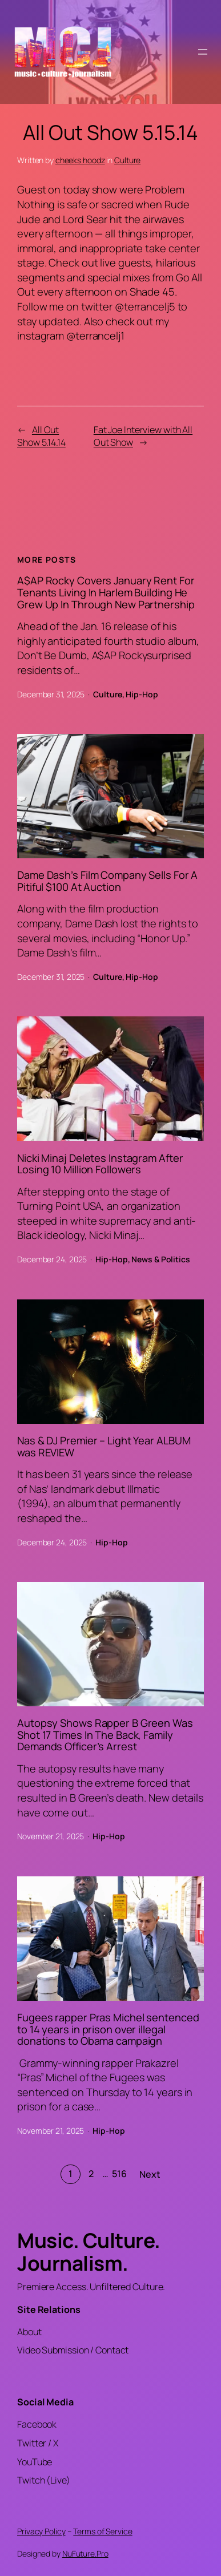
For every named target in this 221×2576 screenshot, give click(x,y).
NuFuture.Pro (85, 2553)
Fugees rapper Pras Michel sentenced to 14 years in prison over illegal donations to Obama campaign (108, 2029)
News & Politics (160, 1259)
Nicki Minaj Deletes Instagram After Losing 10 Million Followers (100, 1164)
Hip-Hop (142, 694)
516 (119, 2173)
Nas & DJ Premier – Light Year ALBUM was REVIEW (104, 1446)
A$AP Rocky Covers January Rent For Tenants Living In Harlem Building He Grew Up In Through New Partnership (106, 592)
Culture (127, 160)
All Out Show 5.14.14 (41, 436)
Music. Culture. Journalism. (88, 2251)
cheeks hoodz (80, 160)
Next (149, 2174)
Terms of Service (102, 2531)
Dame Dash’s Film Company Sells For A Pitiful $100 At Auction (107, 881)
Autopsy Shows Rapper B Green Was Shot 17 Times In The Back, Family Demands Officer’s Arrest (105, 1735)
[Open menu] (203, 52)
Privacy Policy (41, 2531)
